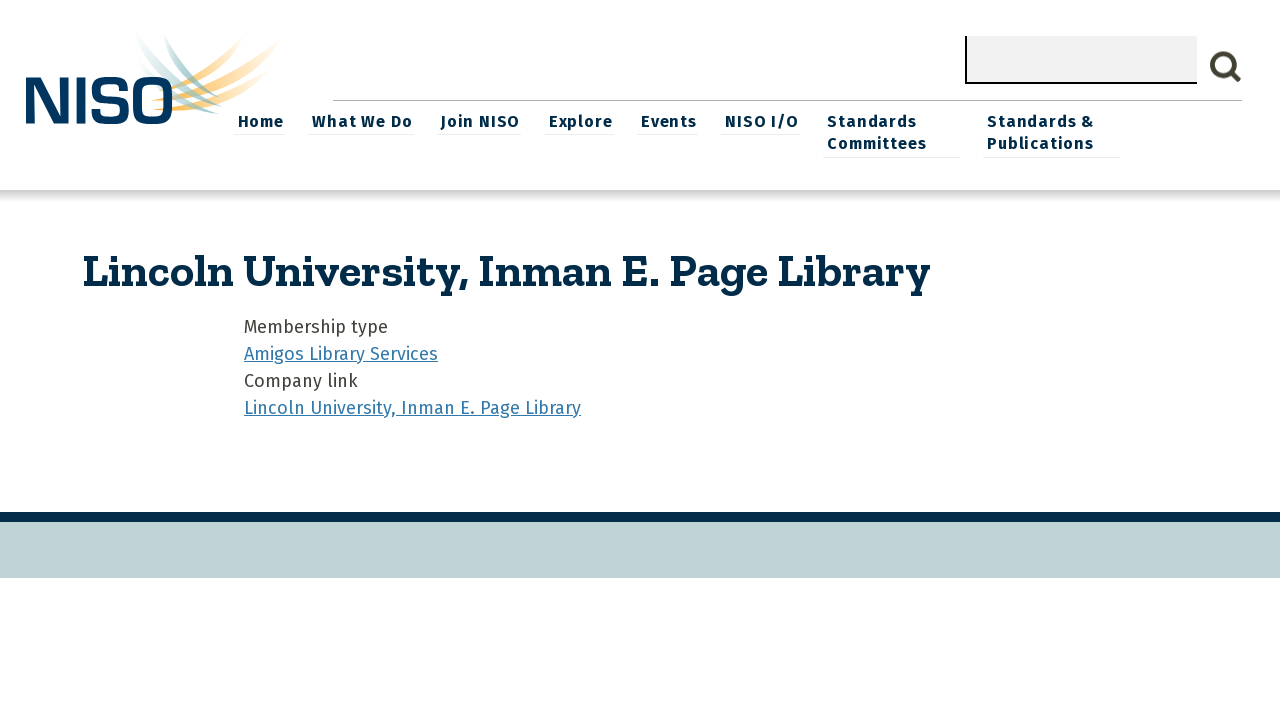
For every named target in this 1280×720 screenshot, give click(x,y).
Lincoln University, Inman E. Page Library (412, 406)
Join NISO (586, 120)
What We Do (470, 120)
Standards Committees (977, 131)
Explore (686, 120)
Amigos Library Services (341, 352)
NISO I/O (864, 120)
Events (773, 120)
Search (1226, 67)
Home (369, 120)
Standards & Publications (1145, 131)
